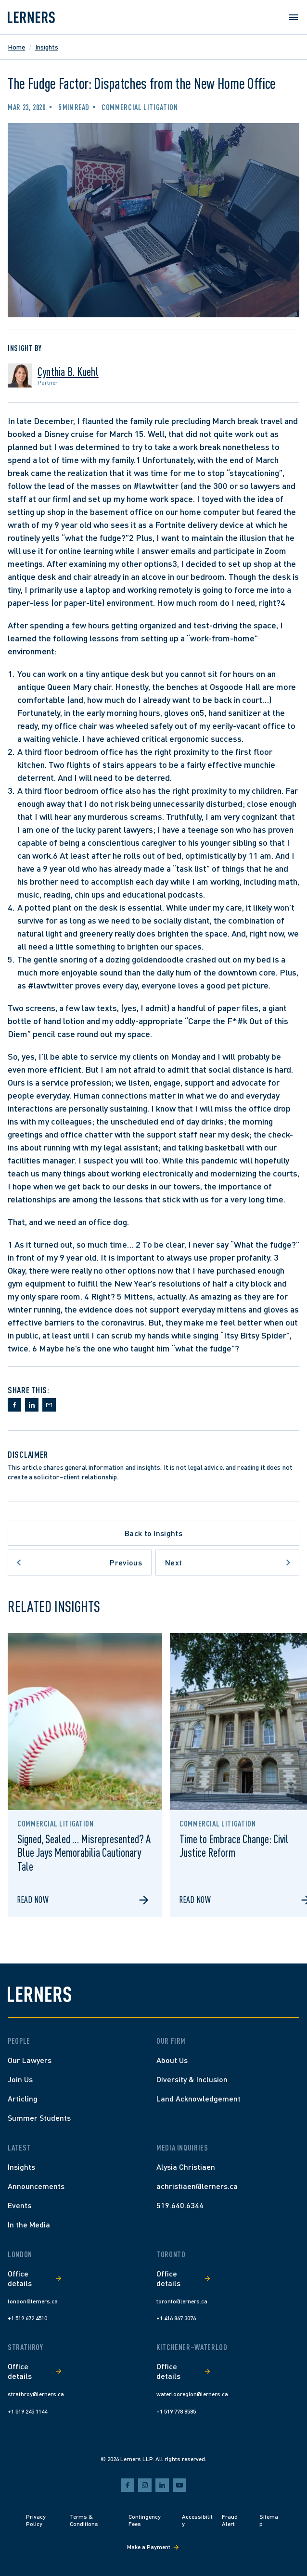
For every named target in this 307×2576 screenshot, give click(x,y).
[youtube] (179, 2485)
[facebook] (127, 2485)
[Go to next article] (227, 1563)
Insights (46, 47)
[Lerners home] (31, 17)
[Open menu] (293, 17)
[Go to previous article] (80, 1563)
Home (16, 47)
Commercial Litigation (140, 107)
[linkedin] (162, 2485)
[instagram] (145, 2485)
